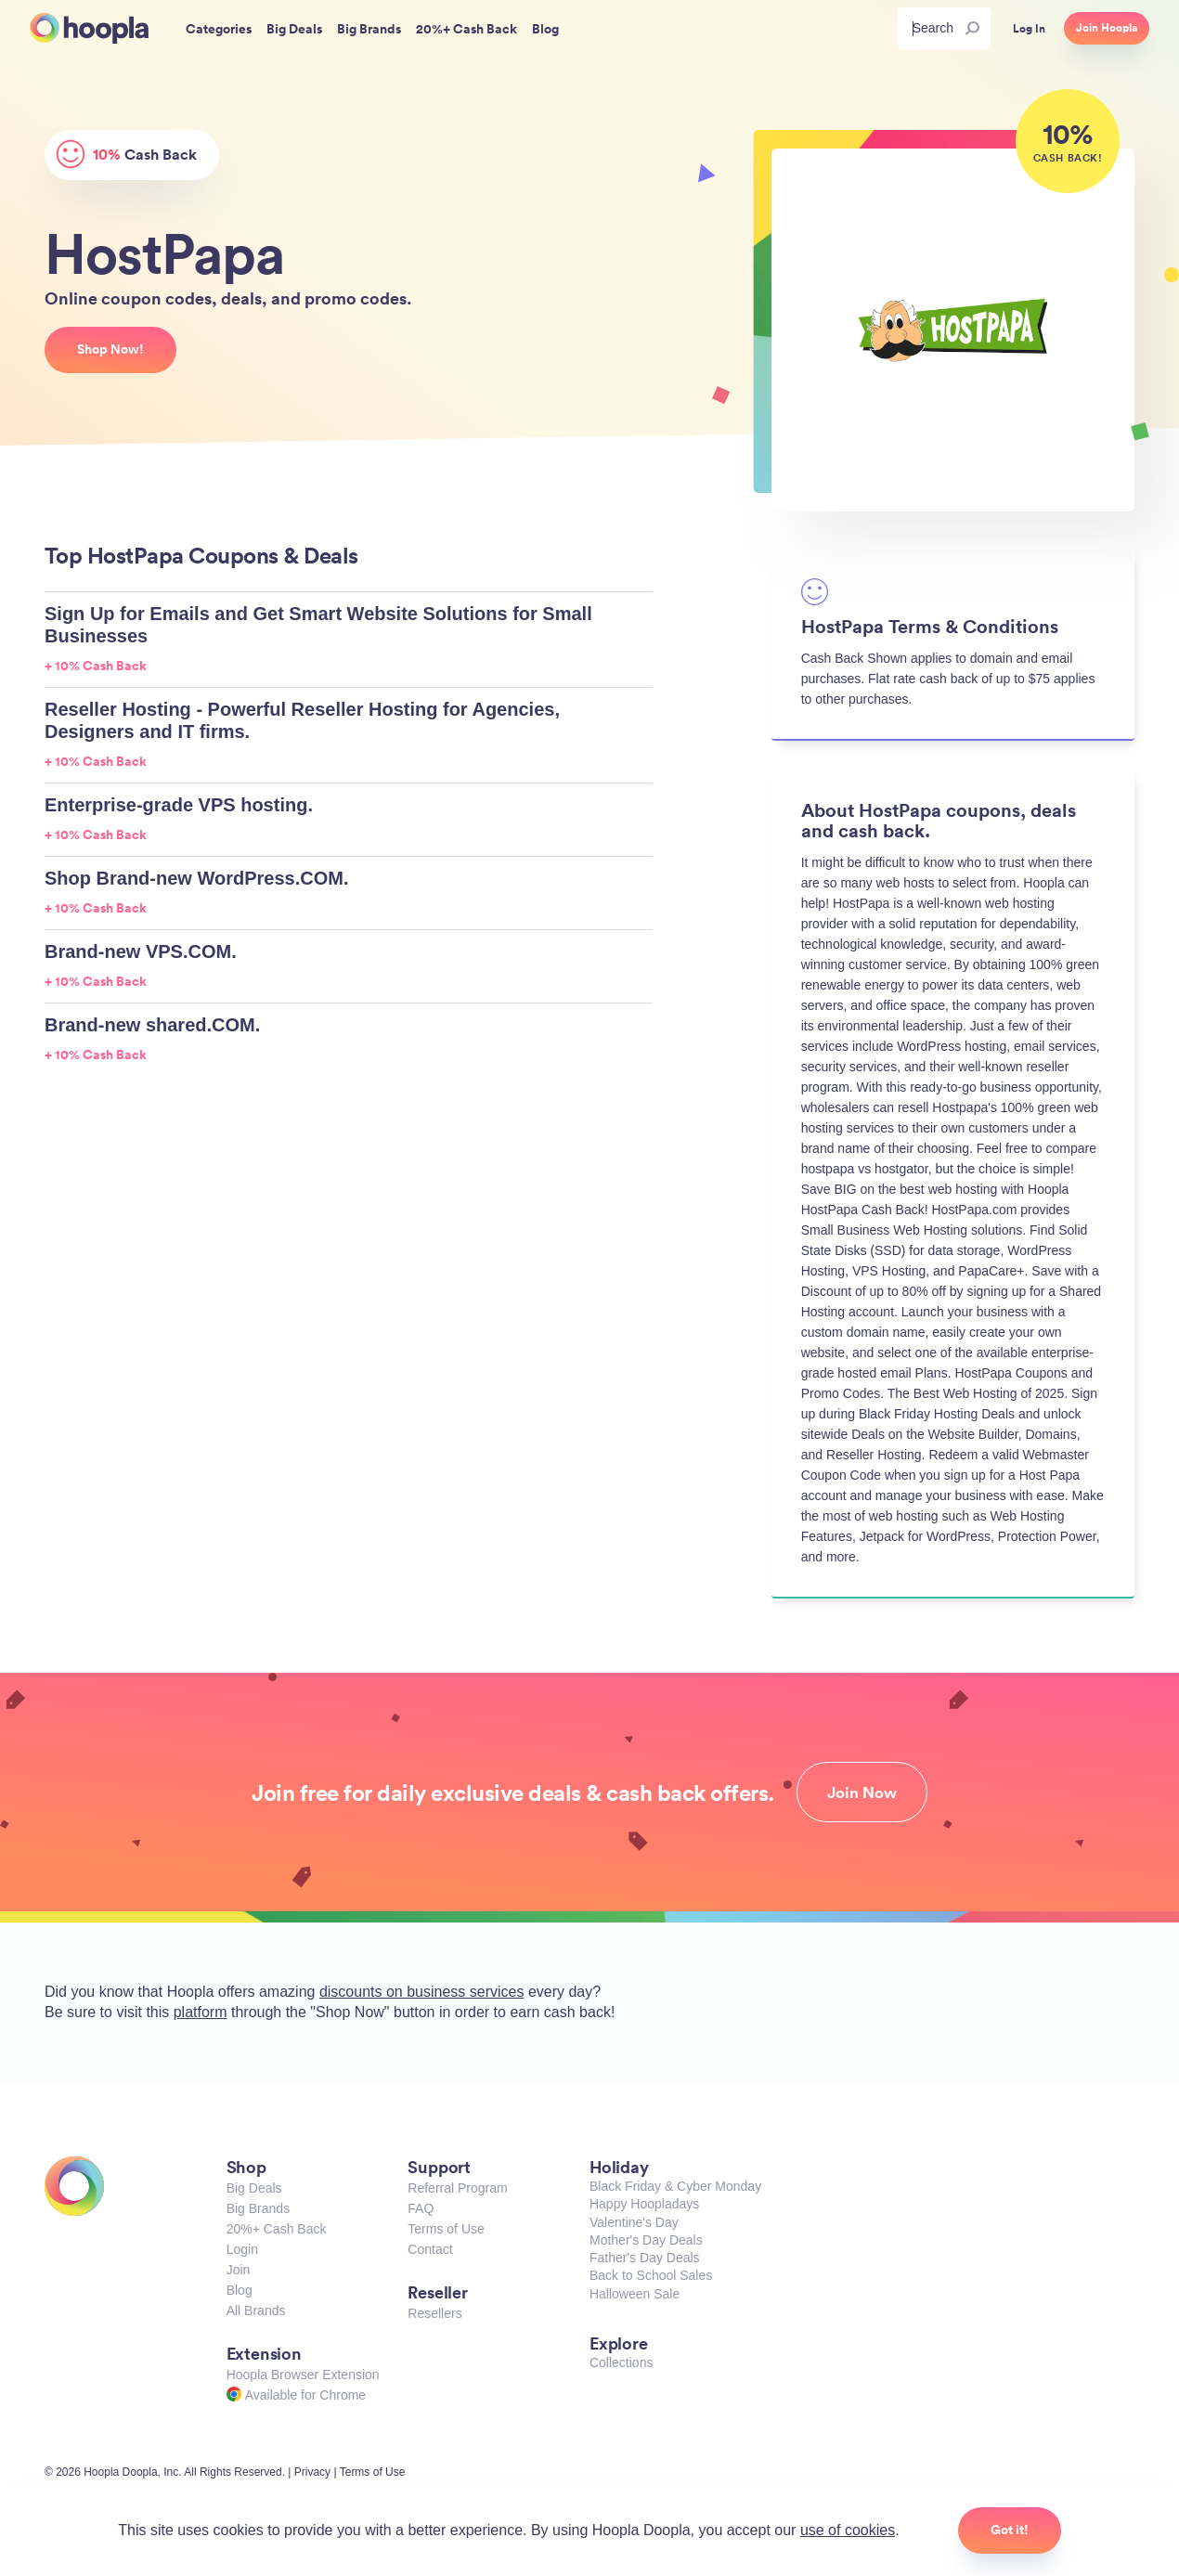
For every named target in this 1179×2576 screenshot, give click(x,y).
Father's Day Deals (645, 2257)
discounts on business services (422, 1992)
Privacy (312, 2472)
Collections (621, 2362)
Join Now (862, 1792)
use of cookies (847, 2530)
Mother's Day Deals (646, 2240)
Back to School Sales (651, 2275)
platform (200, 2012)
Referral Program (457, 2188)
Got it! (1010, 2529)
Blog (240, 2290)
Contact (430, 2249)
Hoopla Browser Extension (303, 2374)
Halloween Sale (635, 2293)
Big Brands (258, 2208)
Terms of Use (446, 2228)
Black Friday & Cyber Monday (675, 2186)
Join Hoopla (1106, 27)
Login (242, 2249)
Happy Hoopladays (644, 2203)
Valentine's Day (634, 2222)
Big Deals (254, 2188)
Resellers (434, 2313)
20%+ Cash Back (277, 2228)
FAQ (421, 2208)
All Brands (256, 2310)
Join (239, 2269)
